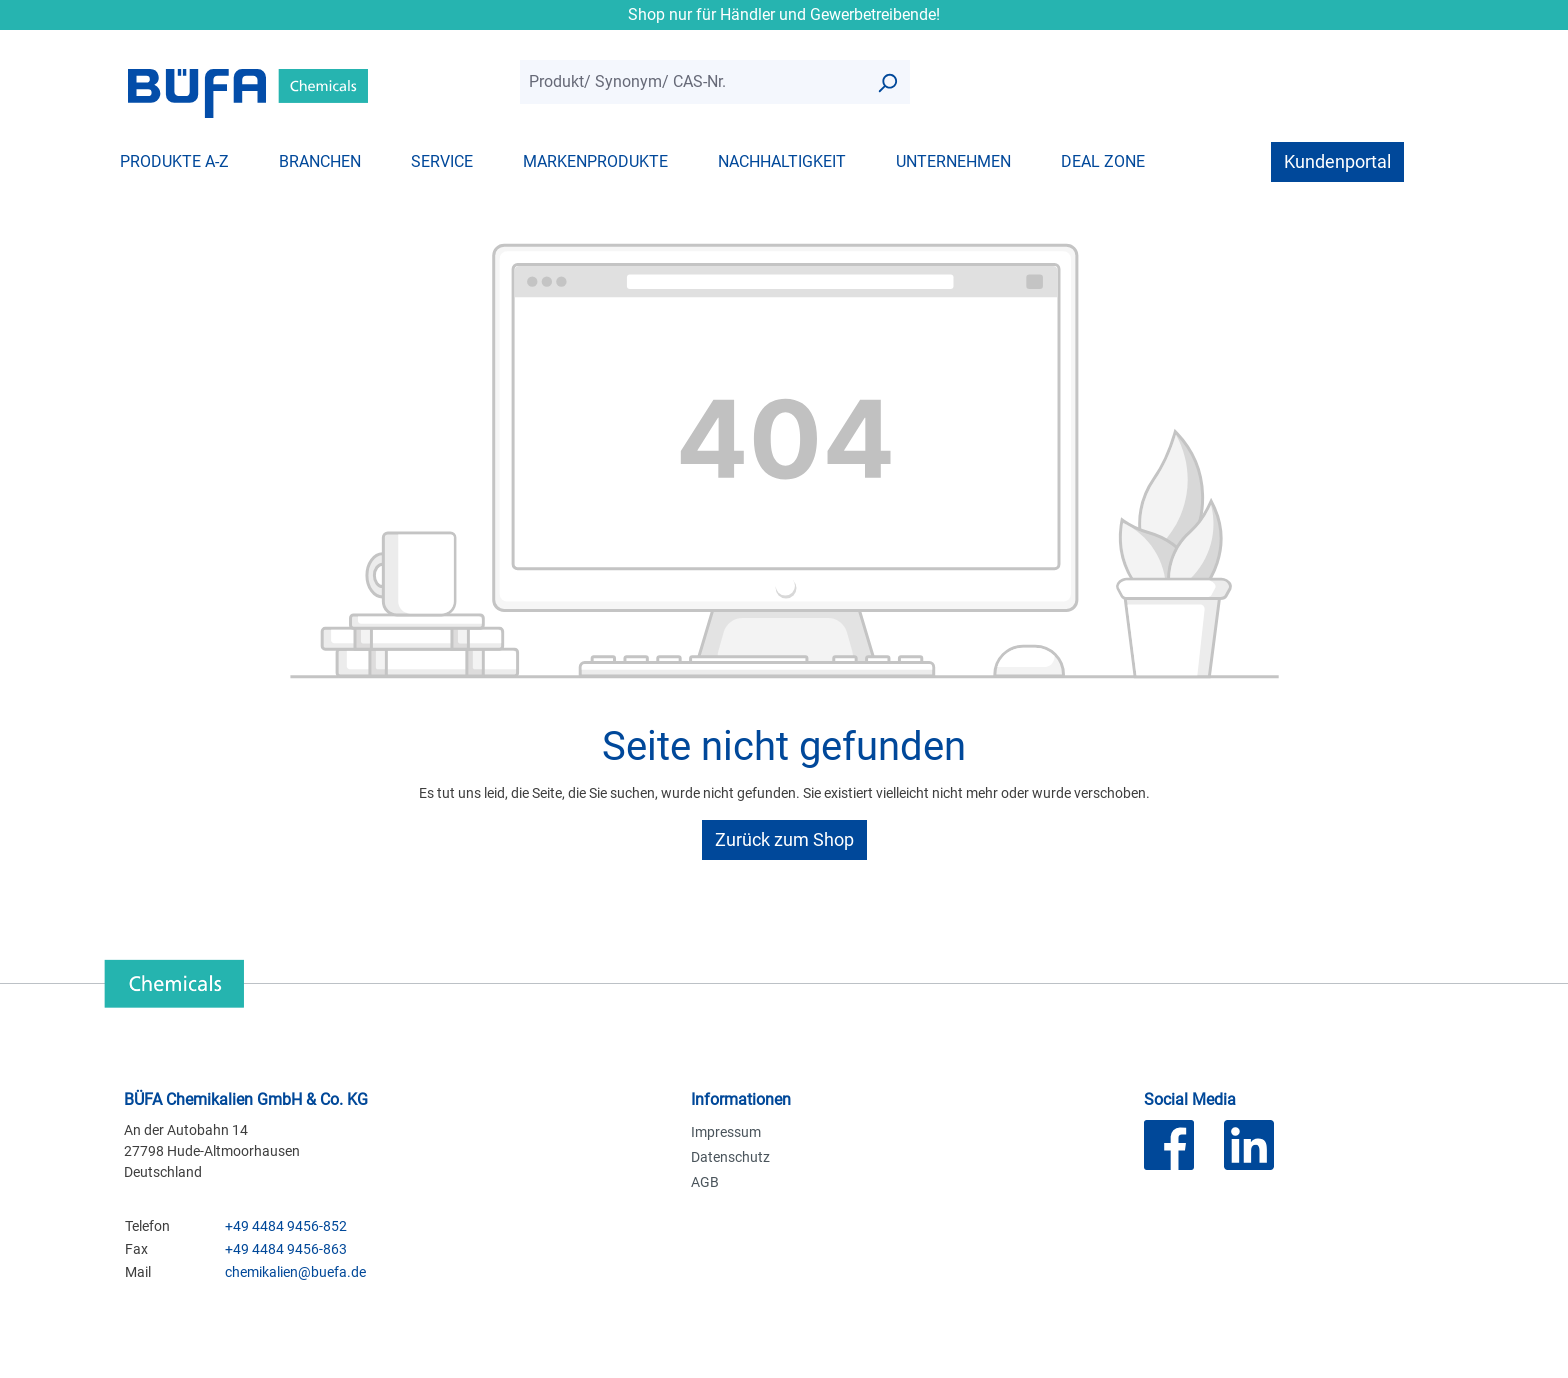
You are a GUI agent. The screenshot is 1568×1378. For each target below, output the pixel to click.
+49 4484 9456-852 (286, 1226)
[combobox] (692, 82)
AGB (705, 1182)
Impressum (726, 1132)
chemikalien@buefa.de (295, 1272)
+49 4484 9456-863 (286, 1249)
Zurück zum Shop (784, 839)
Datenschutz (730, 1157)
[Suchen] (887, 82)
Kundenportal (1337, 161)
